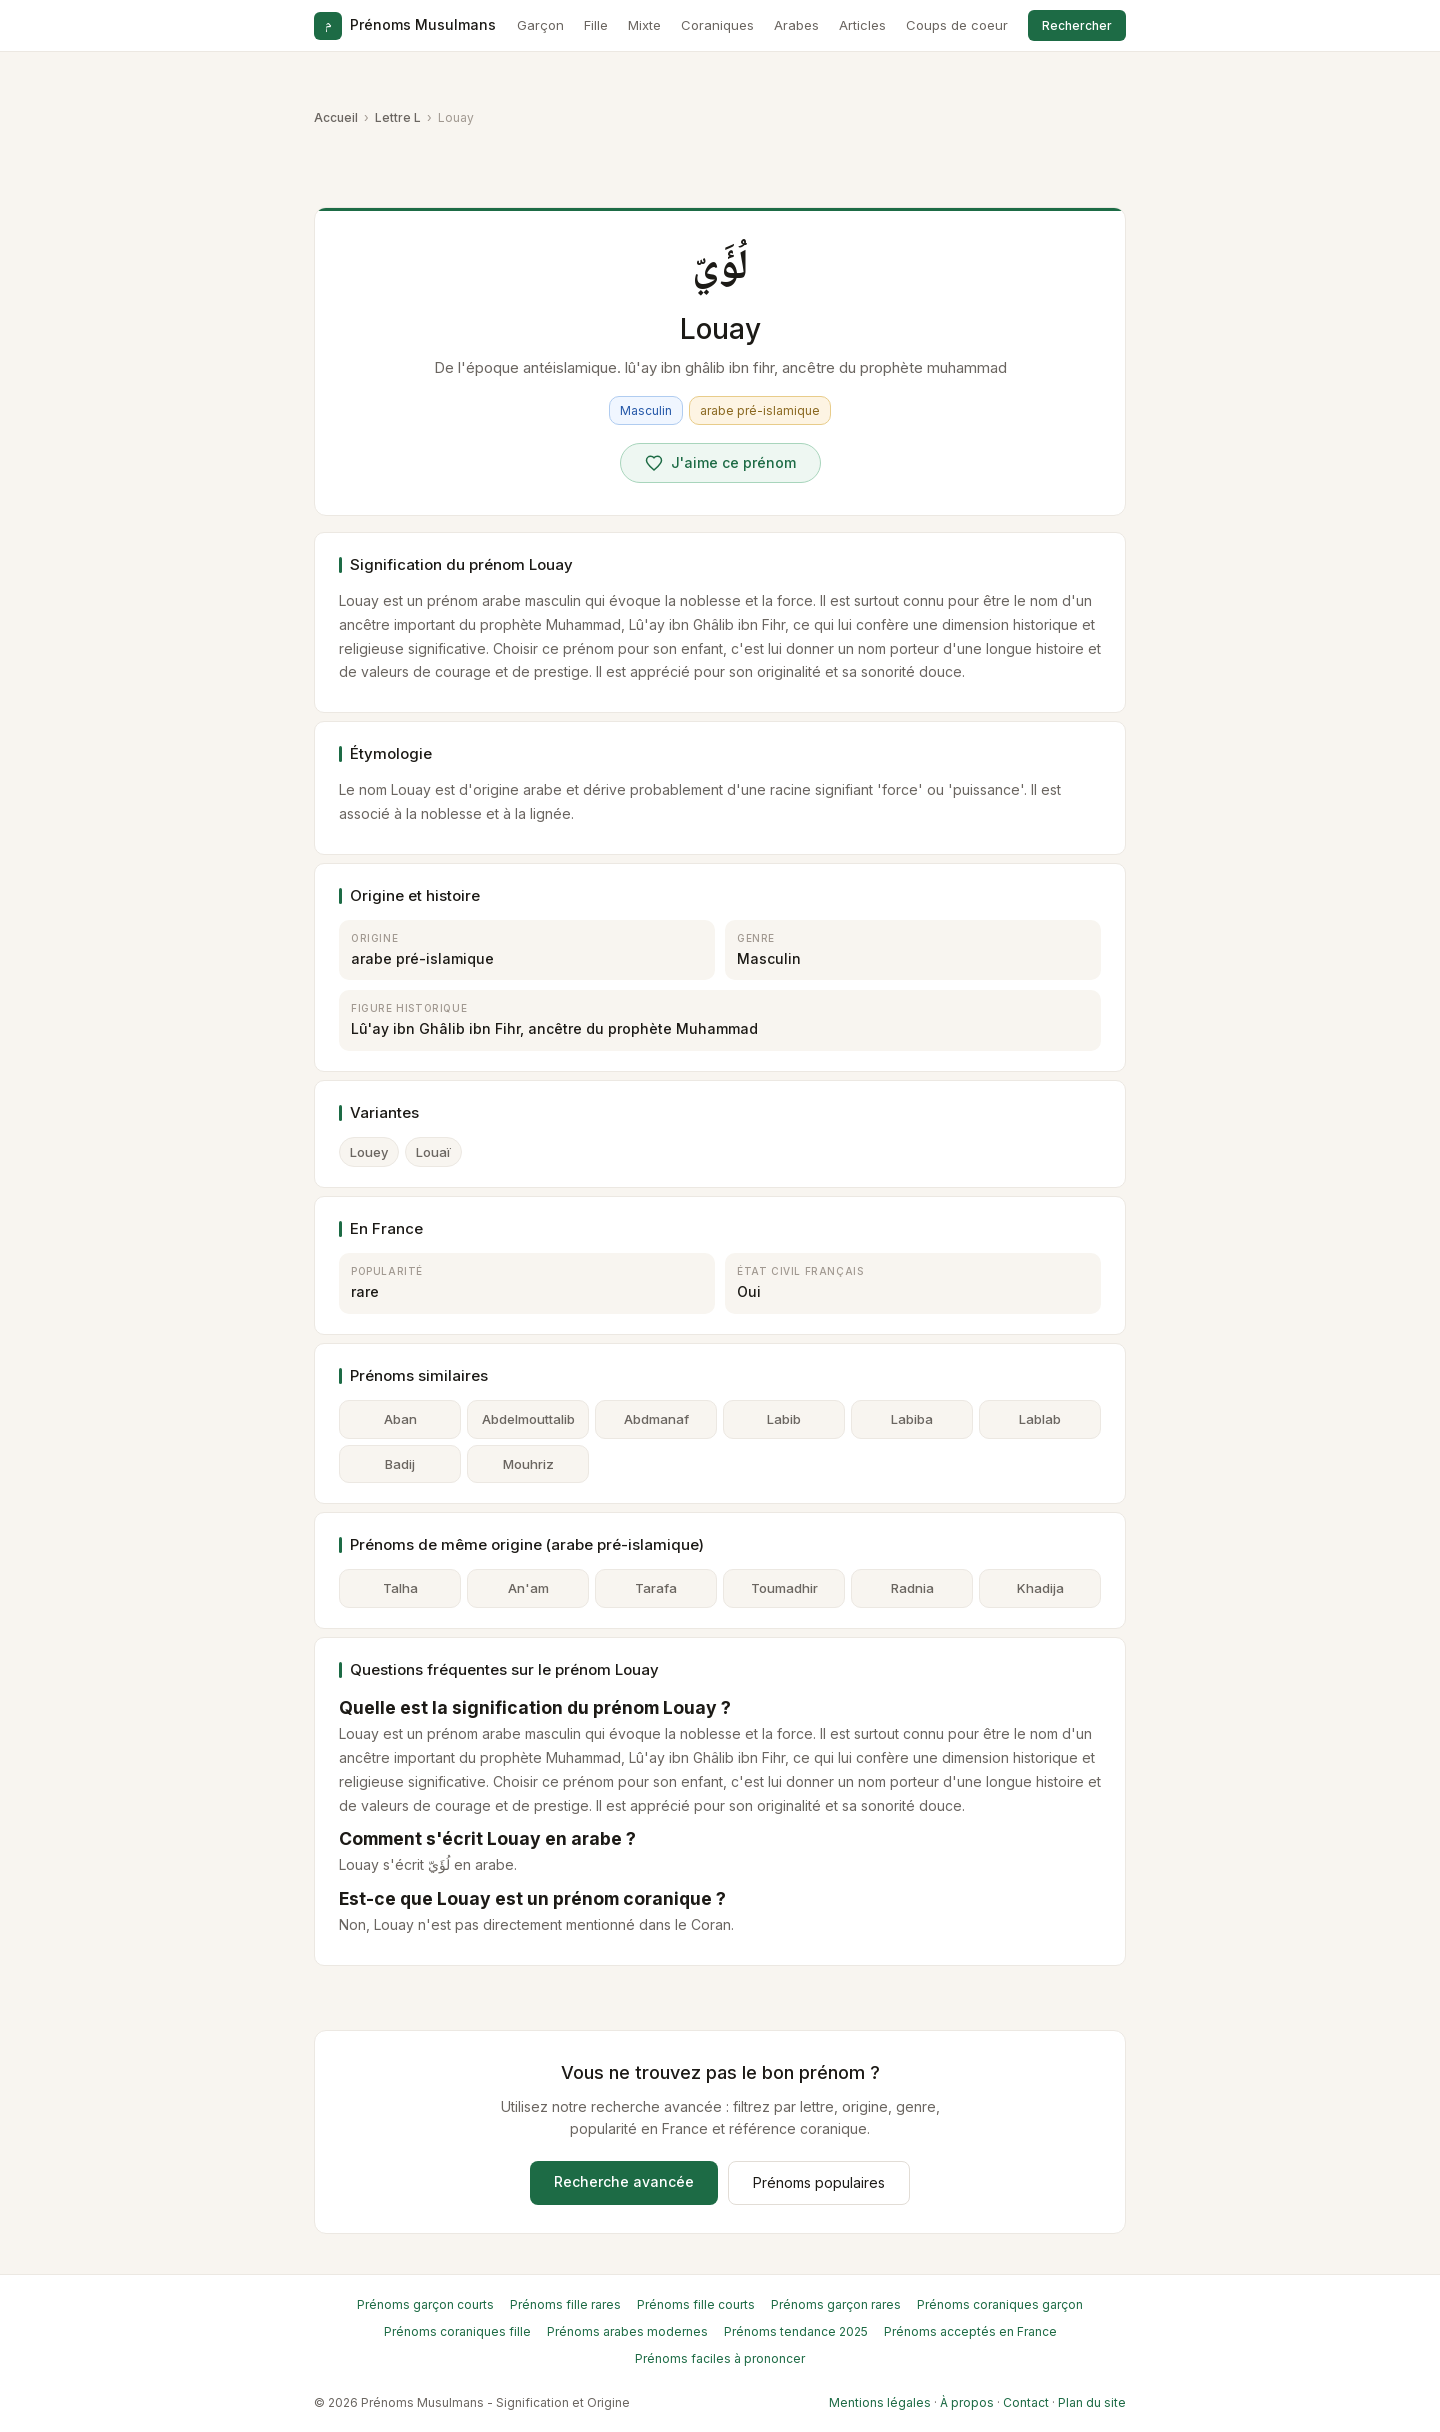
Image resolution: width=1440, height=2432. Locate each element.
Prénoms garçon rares (836, 2304)
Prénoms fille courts (696, 2304)
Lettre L (398, 117)
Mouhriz (528, 1464)
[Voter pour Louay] (720, 463)
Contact (1026, 2402)
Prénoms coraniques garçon (1000, 2304)
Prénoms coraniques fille (457, 2331)
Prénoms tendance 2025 (796, 2331)
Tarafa (656, 1588)
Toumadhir (784, 1588)
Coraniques (717, 25)
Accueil (336, 117)
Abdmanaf (656, 1419)
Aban (400, 1419)
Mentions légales (880, 2402)
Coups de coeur (957, 25)
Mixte (644, 25)
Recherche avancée (624, 2181)
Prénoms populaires (819, 2182)
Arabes (796, 25)
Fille (596, 25)
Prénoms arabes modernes (627, 2331)
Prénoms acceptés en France (970, 2331)
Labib (784, 1419)
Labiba (912, 1419)
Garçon (540, 25)
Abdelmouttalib (528, 1419)
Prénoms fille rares (565, 2304)
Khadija (1040, 1588)
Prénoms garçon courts (425, 2304)
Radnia (912, 1588)
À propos (967, 2402)
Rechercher (1077, 25)
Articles (862, 25)
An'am (528, 1588)
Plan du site (1092, 2402)
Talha (400, 1588)
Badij (400, 1464)
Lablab (1040, 1419)
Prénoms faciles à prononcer (720, 2358)
